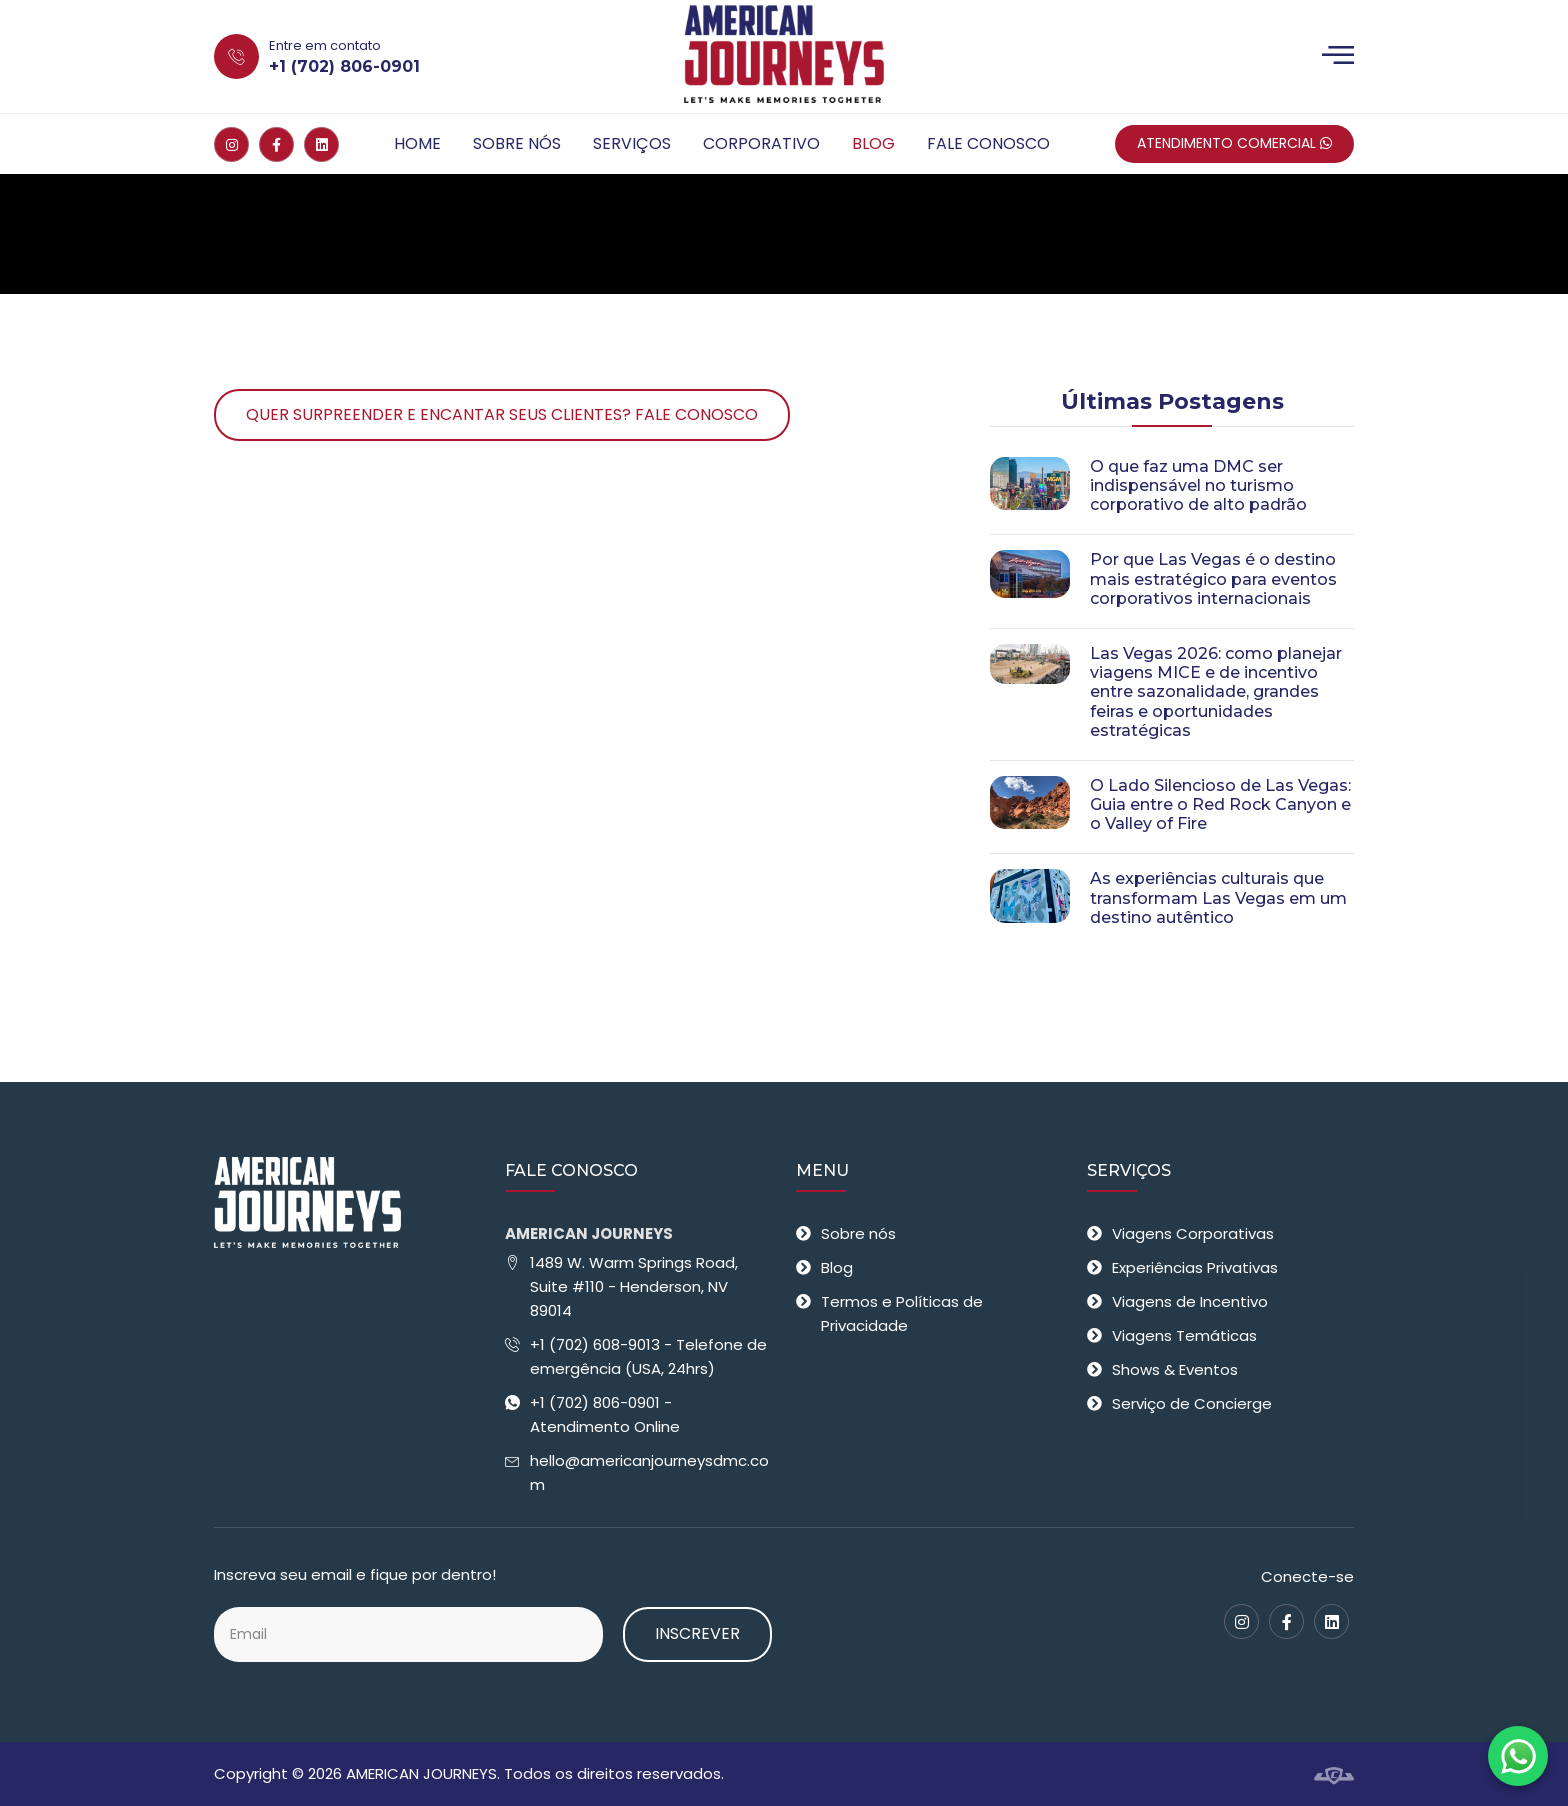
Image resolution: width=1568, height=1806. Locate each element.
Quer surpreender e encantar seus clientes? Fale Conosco (502, 414)
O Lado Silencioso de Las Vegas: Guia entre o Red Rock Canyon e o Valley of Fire (1220, 804)
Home (417, 143)
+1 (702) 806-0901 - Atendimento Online (605, 1414)
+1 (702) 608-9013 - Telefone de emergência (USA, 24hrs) (648, 1356)
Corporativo (761, 143)
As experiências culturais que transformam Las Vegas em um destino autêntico (1218, 897)
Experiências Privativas (1195, 1267)
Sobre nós (517, 143)
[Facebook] (276, 144)
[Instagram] (231, 144)
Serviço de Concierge (1192, 1403)
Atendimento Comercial (1234, 143)
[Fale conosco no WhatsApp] (1518, 1756)
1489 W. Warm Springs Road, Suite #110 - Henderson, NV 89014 (634, 1286)
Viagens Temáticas (1184, 1335)
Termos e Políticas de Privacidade (902, 1313)
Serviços (632, 143)
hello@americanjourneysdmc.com (649, 1472)
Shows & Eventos (1175, 1369)
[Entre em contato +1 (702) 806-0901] (400, 56)
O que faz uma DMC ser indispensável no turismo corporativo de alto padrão (1198, 485)
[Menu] (1338, 56)
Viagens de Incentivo (1190, 1301)
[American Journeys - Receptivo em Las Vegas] (783, 56)
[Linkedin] (321, 144)
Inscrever (697, 1633)
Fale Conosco (988, 143)
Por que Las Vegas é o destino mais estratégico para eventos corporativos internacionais (1213, 578)
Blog (873, 143)
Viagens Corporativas (1193, 1233)
